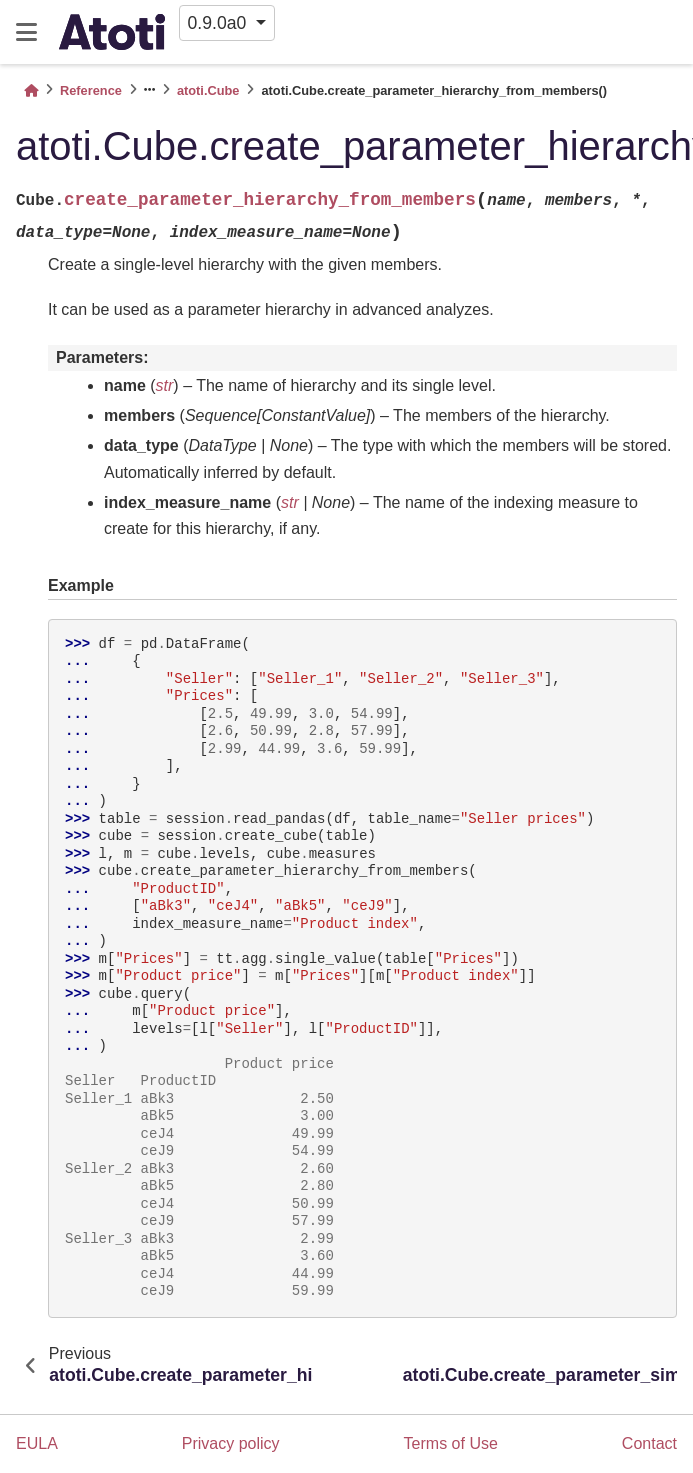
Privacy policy (231, 1443)
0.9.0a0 (220, 23)
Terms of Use (451, 1443)
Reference (91, 90)
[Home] (31, 90)
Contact (649, 1443)
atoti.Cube (208, 90)
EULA (37, 1443)
